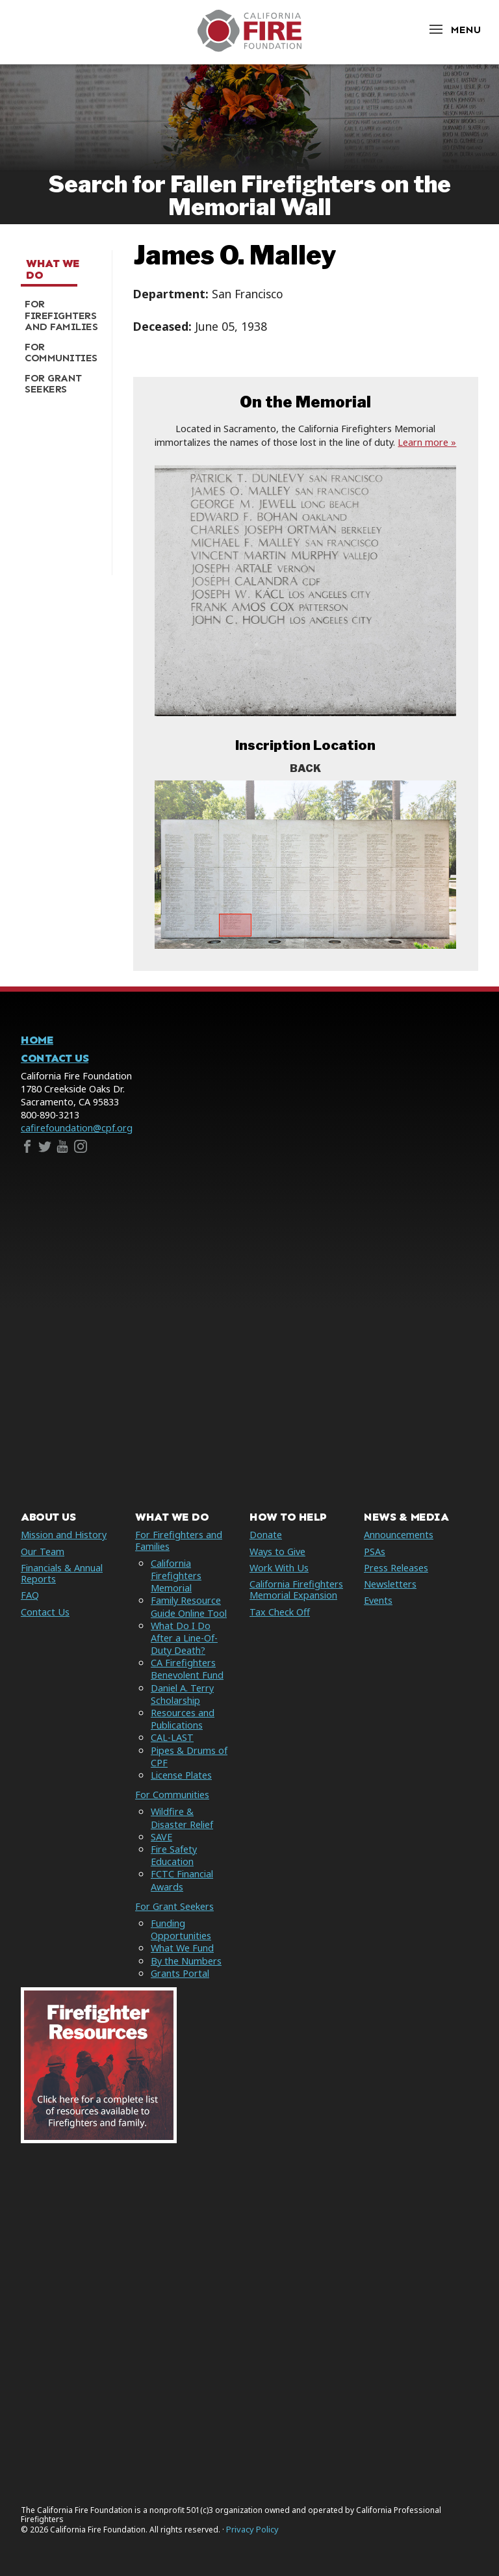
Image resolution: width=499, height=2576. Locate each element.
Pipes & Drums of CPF (189, 1756)
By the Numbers (186, 1961)
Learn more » (427, 442)
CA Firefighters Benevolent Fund (187, 1668)
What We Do (53, 269)
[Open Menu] (454, 29)
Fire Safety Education (174, 1855)
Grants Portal (180, 1973)
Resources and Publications (182, 1719)
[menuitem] (61, 315)
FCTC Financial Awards (182, 1880)
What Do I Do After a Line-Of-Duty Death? (184, 1637)
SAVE (161, 1837)
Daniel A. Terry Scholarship (182, 1694)
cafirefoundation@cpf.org (77, 1128)
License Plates (181, 1775)
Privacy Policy (252, 2529)
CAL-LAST (172, 1737)
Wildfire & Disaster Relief (182, 1817)
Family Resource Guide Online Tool (189, 1606)
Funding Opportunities (181, 1929)
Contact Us (54, 1058)
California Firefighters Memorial (176, 1575)
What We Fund (182, 1948)
